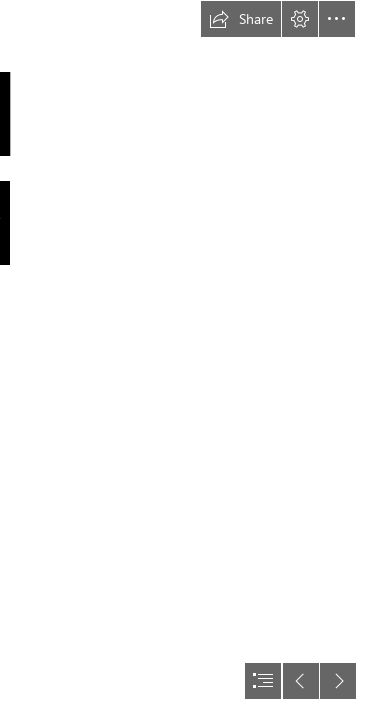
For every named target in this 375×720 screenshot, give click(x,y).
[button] (241, 19)
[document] (187, 360)
